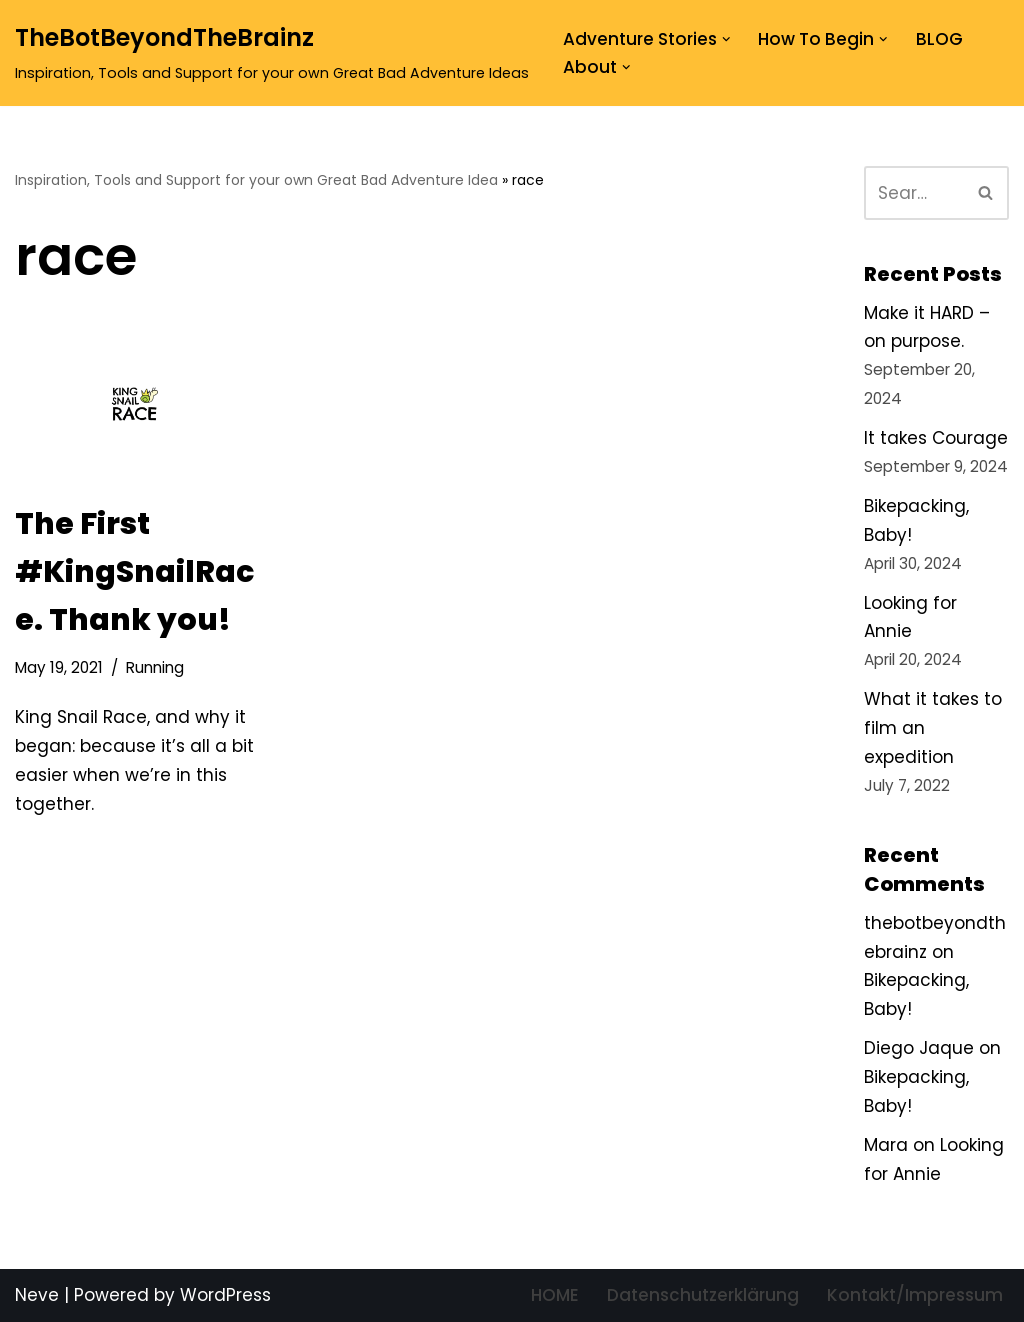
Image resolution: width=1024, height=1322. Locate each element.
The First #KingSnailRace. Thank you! (134, 572)
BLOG (939, 39)
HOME (555, 1295)
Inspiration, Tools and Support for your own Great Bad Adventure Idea (256, 180)
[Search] (914, 193)
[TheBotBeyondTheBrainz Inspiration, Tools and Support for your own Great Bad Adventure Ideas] (272, 53)
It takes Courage (936, 438)
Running (155, 667)
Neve (37, 1295)
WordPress (225, 1295)
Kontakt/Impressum (915, 1295)
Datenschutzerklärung (703, 1295)
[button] (726, 39)
